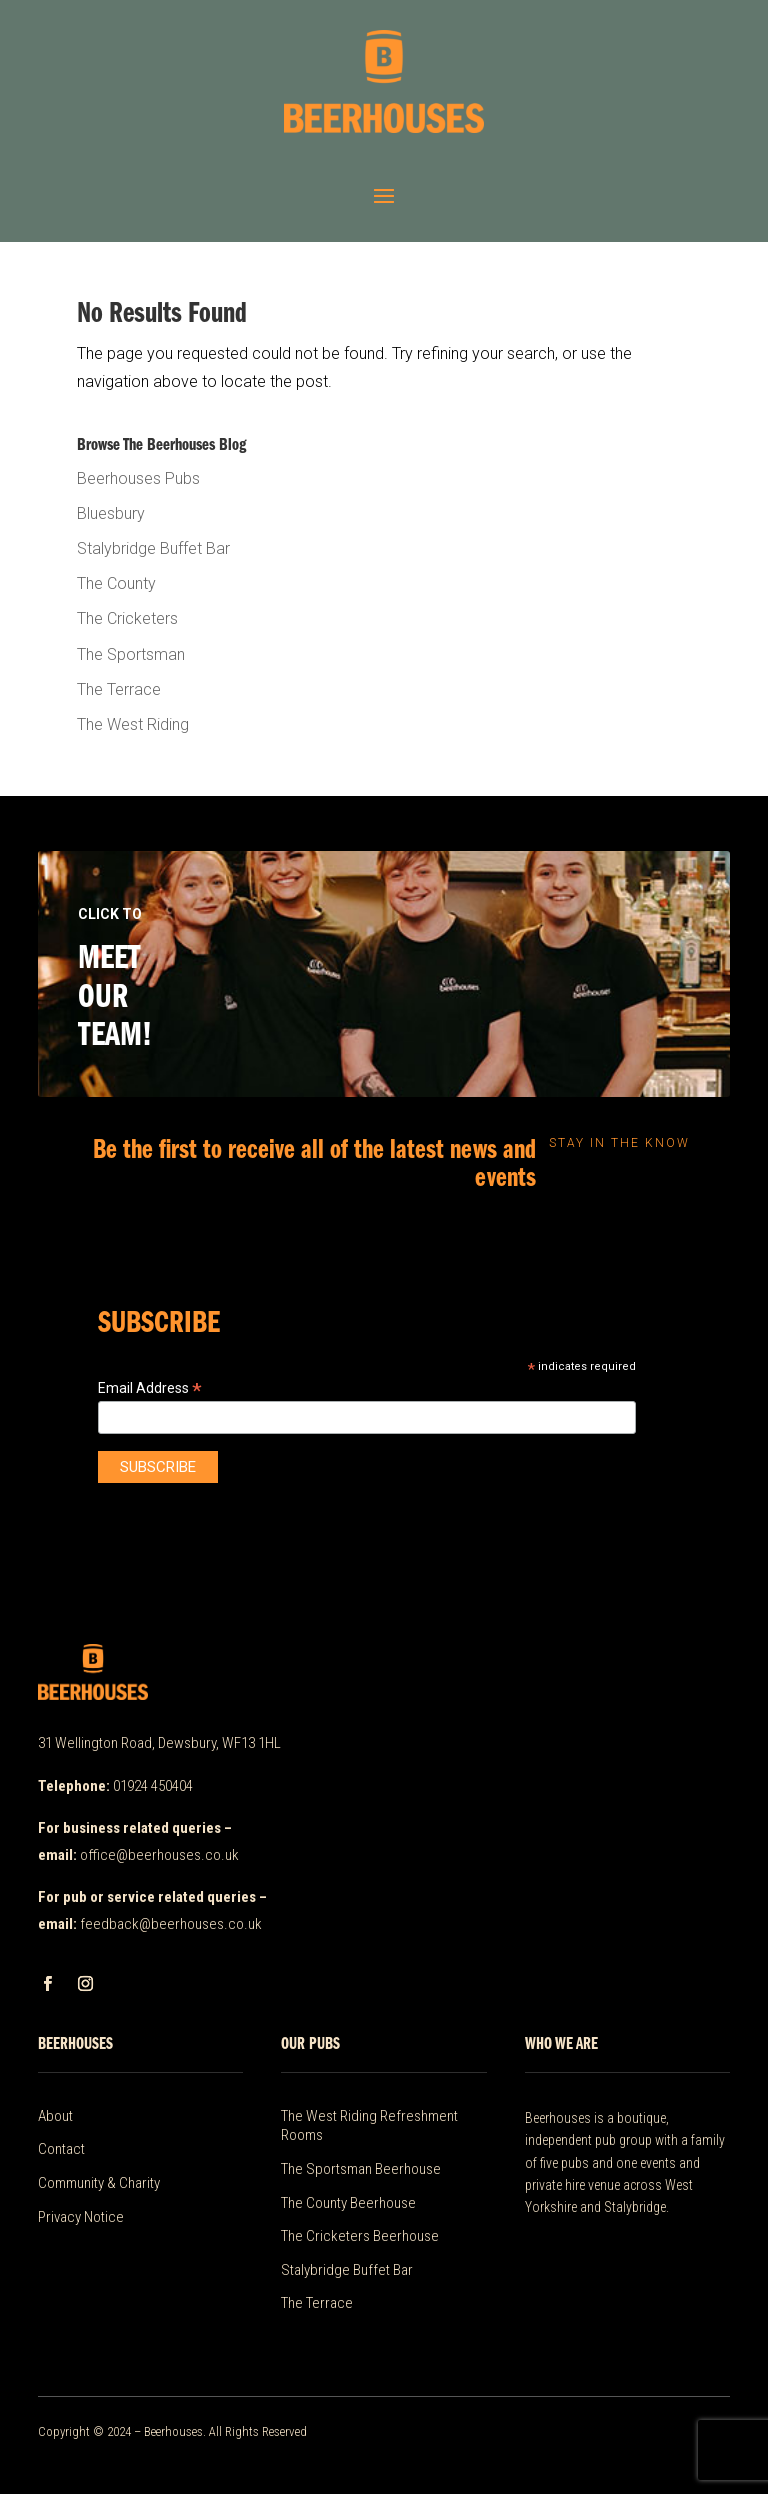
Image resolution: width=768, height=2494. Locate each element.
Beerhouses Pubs (138, 478)
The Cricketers (127, 618)
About (55, 2116)
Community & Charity (99, 2183)
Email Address (150, 1388)
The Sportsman (131, 654)
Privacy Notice (81, 2217)
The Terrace (119, 689)
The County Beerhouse (348, 2203)
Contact (61, 2149)
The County (116, 583)
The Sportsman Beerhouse (361, 2169)
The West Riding (133, 724)
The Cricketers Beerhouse (360, 2236)
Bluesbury (111, 513)
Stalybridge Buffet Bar (153, 548)
